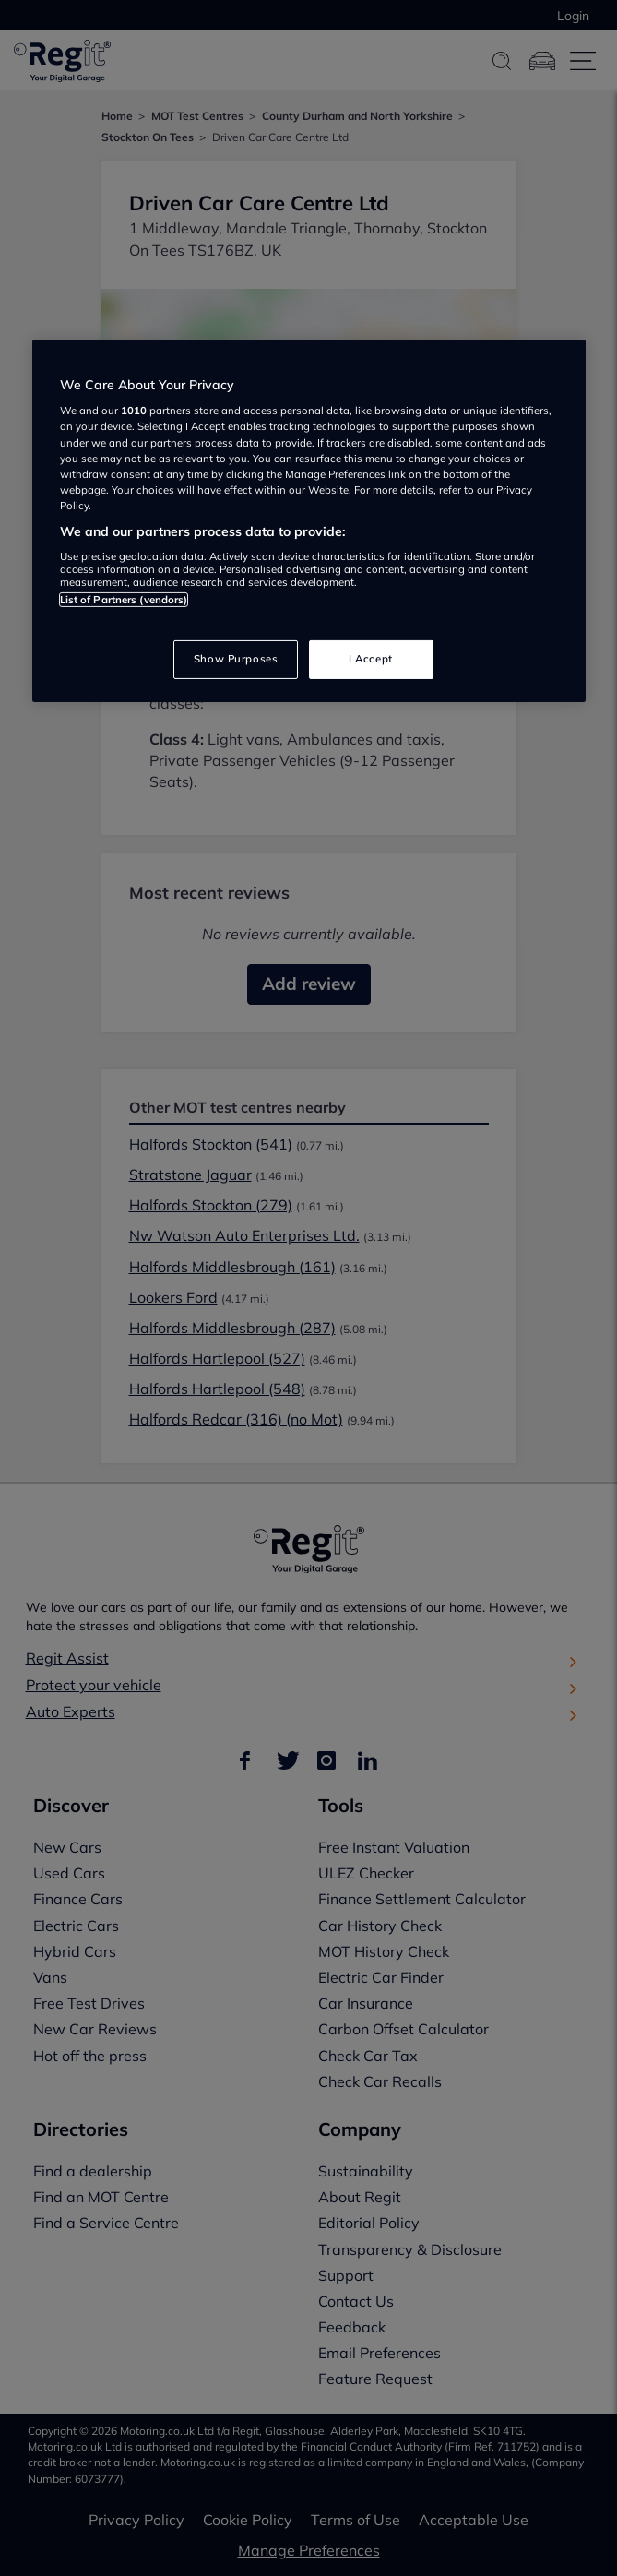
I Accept (371, 658)
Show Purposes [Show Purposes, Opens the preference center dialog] (236, 658)
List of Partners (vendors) (124, 599)
